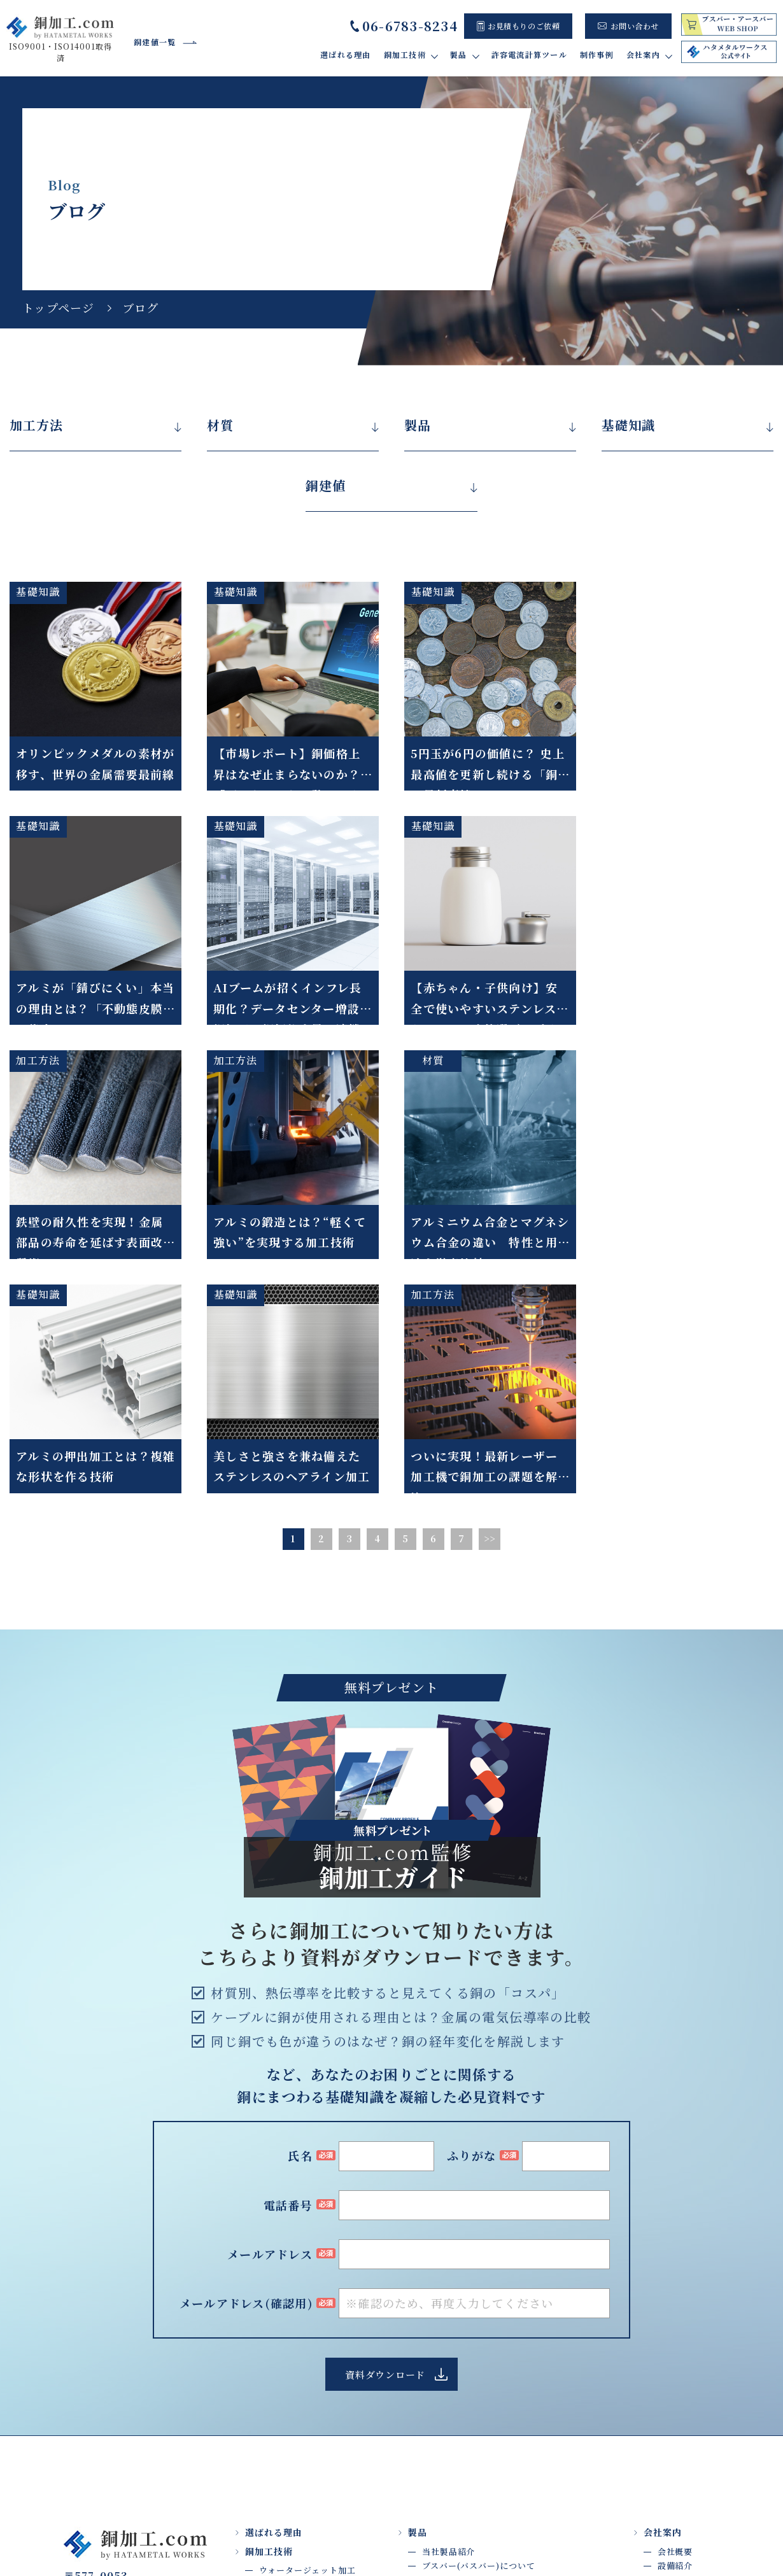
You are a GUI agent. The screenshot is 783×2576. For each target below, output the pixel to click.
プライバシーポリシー (670, 2522)
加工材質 (277, 2464)
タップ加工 (281, 2393)
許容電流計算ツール (529, 54)
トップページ (58, 307)
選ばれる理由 (345, 54)
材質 (220, 425)
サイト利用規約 (563, 2522)
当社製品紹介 (448, 2317)
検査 (268, 2450)
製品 (417, 425)
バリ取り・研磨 (290, 2350)
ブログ (671, 2360)
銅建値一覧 (155, 41)
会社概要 (675, 2317)
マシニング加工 (290, 2407)
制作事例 (597, 54)
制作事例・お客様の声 (456, 2369)
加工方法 (36, 425)
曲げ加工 (277, 2378)
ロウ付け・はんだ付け (303, 2364)
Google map (140, 2386)
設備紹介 (675, 2331)
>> (490, 1304)
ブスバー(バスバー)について (478, 2331)
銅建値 (326, 486)
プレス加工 (281, 2421)
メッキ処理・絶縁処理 (303, 2436)
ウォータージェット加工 (307, 2336)
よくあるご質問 (688, 2345)
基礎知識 (628, 425)
